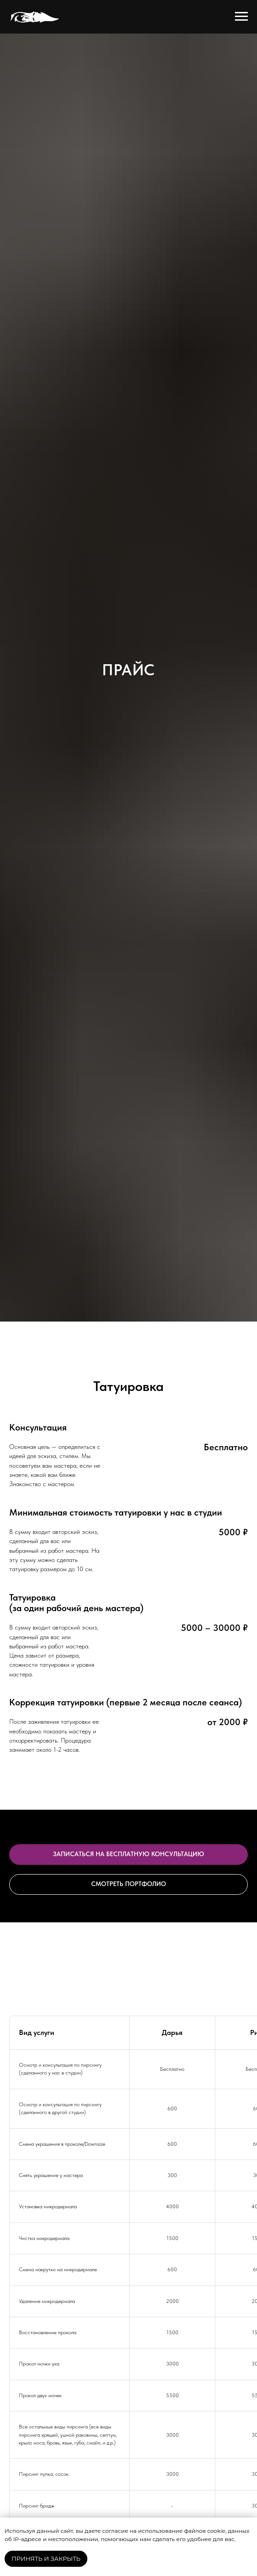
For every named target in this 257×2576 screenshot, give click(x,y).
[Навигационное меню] (241, 16)
